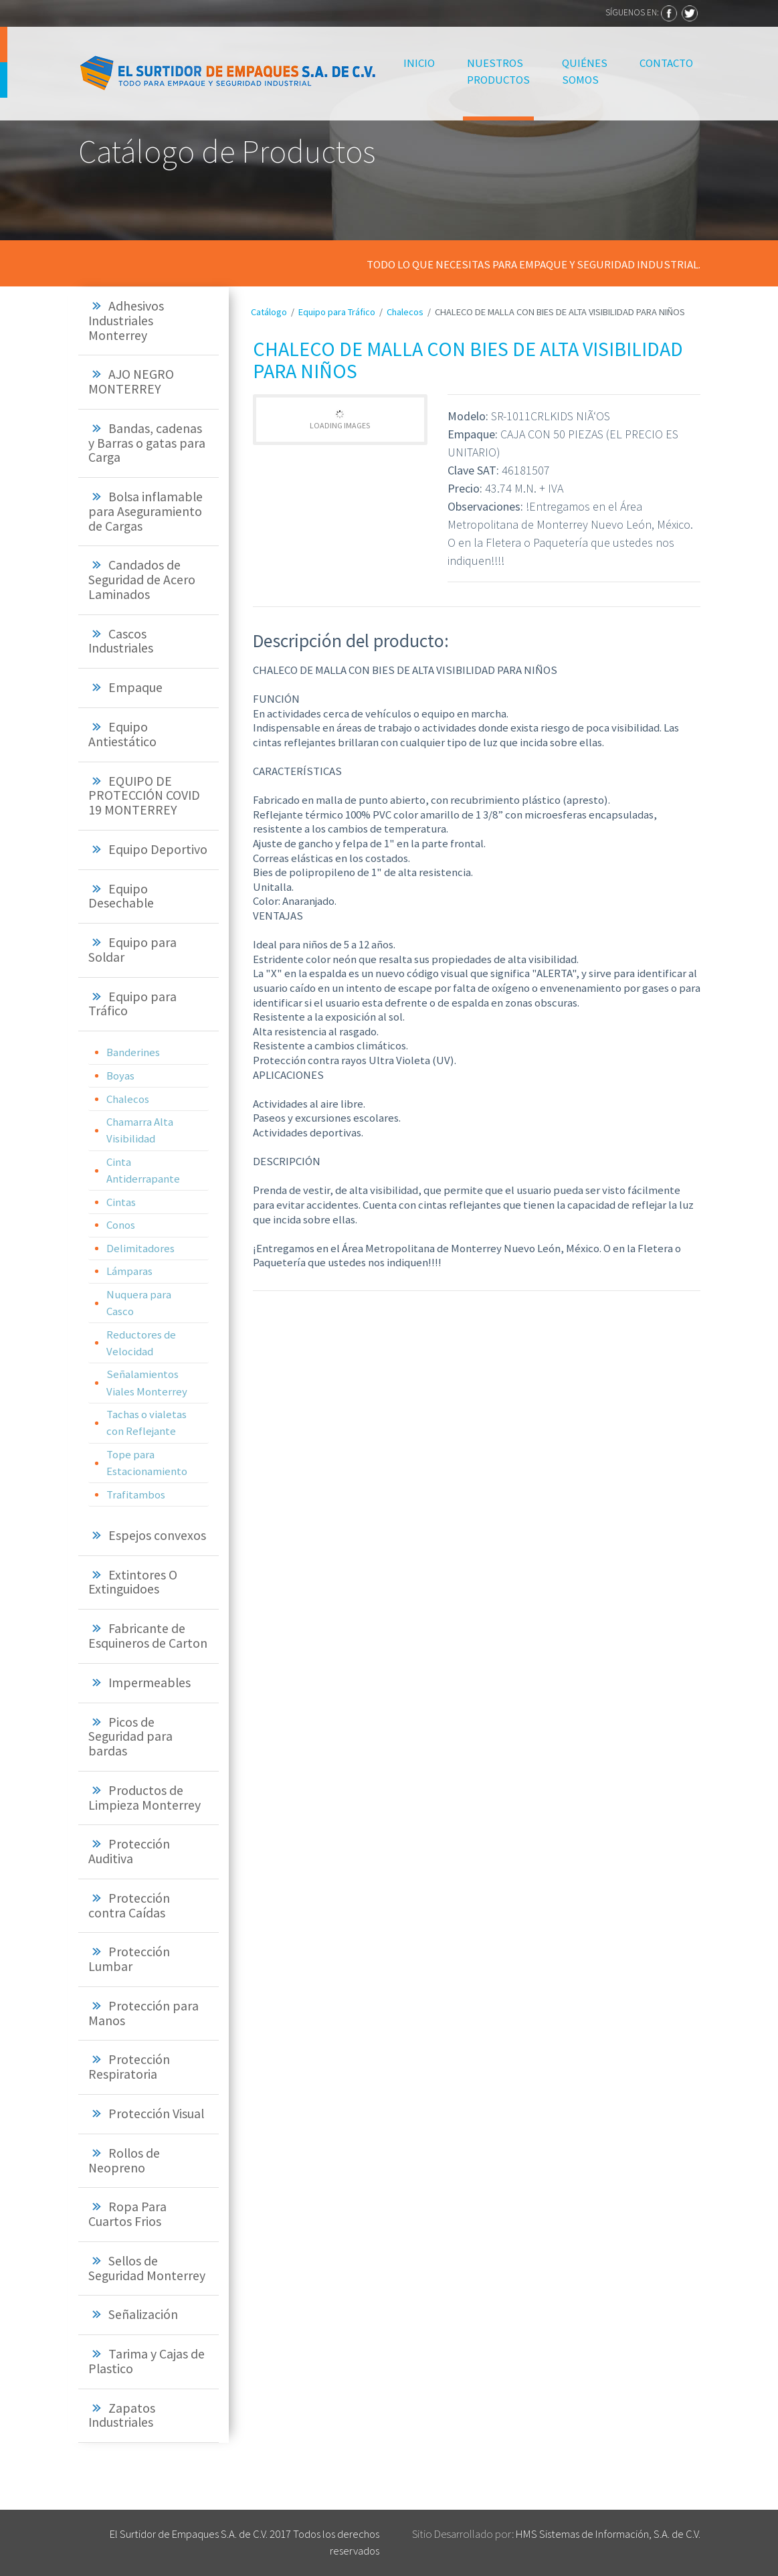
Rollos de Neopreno (124, 2160)
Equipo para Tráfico (132, 1004)
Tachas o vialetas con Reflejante (146, 1422)
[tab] (148, 321)
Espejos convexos (157, 1535)
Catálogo (269, 312)
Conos (120, 1224)
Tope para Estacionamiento (146, 1462)
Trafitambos (135, 1494)
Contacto (666, 63)
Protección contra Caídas (129, 1905)
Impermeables (149, 1683)
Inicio (421, 62)
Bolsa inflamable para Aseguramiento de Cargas (145, 511)
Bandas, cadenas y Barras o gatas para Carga (146, 443)
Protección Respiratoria (129, 2066)
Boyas (120, 1075)
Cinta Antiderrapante (143, 1170)
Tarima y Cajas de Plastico (146, 2361)
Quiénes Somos (584, 71)
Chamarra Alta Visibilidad (139, 1130)
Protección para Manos (143, 2013)
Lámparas (129, 1271)
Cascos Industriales (120, 641)
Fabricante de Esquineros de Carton (147, 1635)
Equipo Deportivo (157, 849)
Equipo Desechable (121, 896)
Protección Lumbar (129, 1959)
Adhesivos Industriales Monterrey (126, 320)
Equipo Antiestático (122, 734)
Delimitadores (140, 1248)
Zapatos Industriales (121, 2415)
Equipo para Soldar (132, 949)
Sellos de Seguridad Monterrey (146, 2268)
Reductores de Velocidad (141, 1343)
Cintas (121, 1202)
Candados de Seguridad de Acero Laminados (141, 579)
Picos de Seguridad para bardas (130, 1736)
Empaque (135, 687)
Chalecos (127, 1099)
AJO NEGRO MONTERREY (131, 381)
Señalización (143, 2314)
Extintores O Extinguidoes (132, 1582)
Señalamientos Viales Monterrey (146, 1382)
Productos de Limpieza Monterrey (144, 1797)
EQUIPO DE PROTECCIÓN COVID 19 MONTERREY (144, 796)
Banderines (133, 1052)
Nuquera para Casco (138, 1302)
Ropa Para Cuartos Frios (127, 2214)
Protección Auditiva (129, 1851)
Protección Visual (156, 2114)
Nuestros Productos (498, 71)
